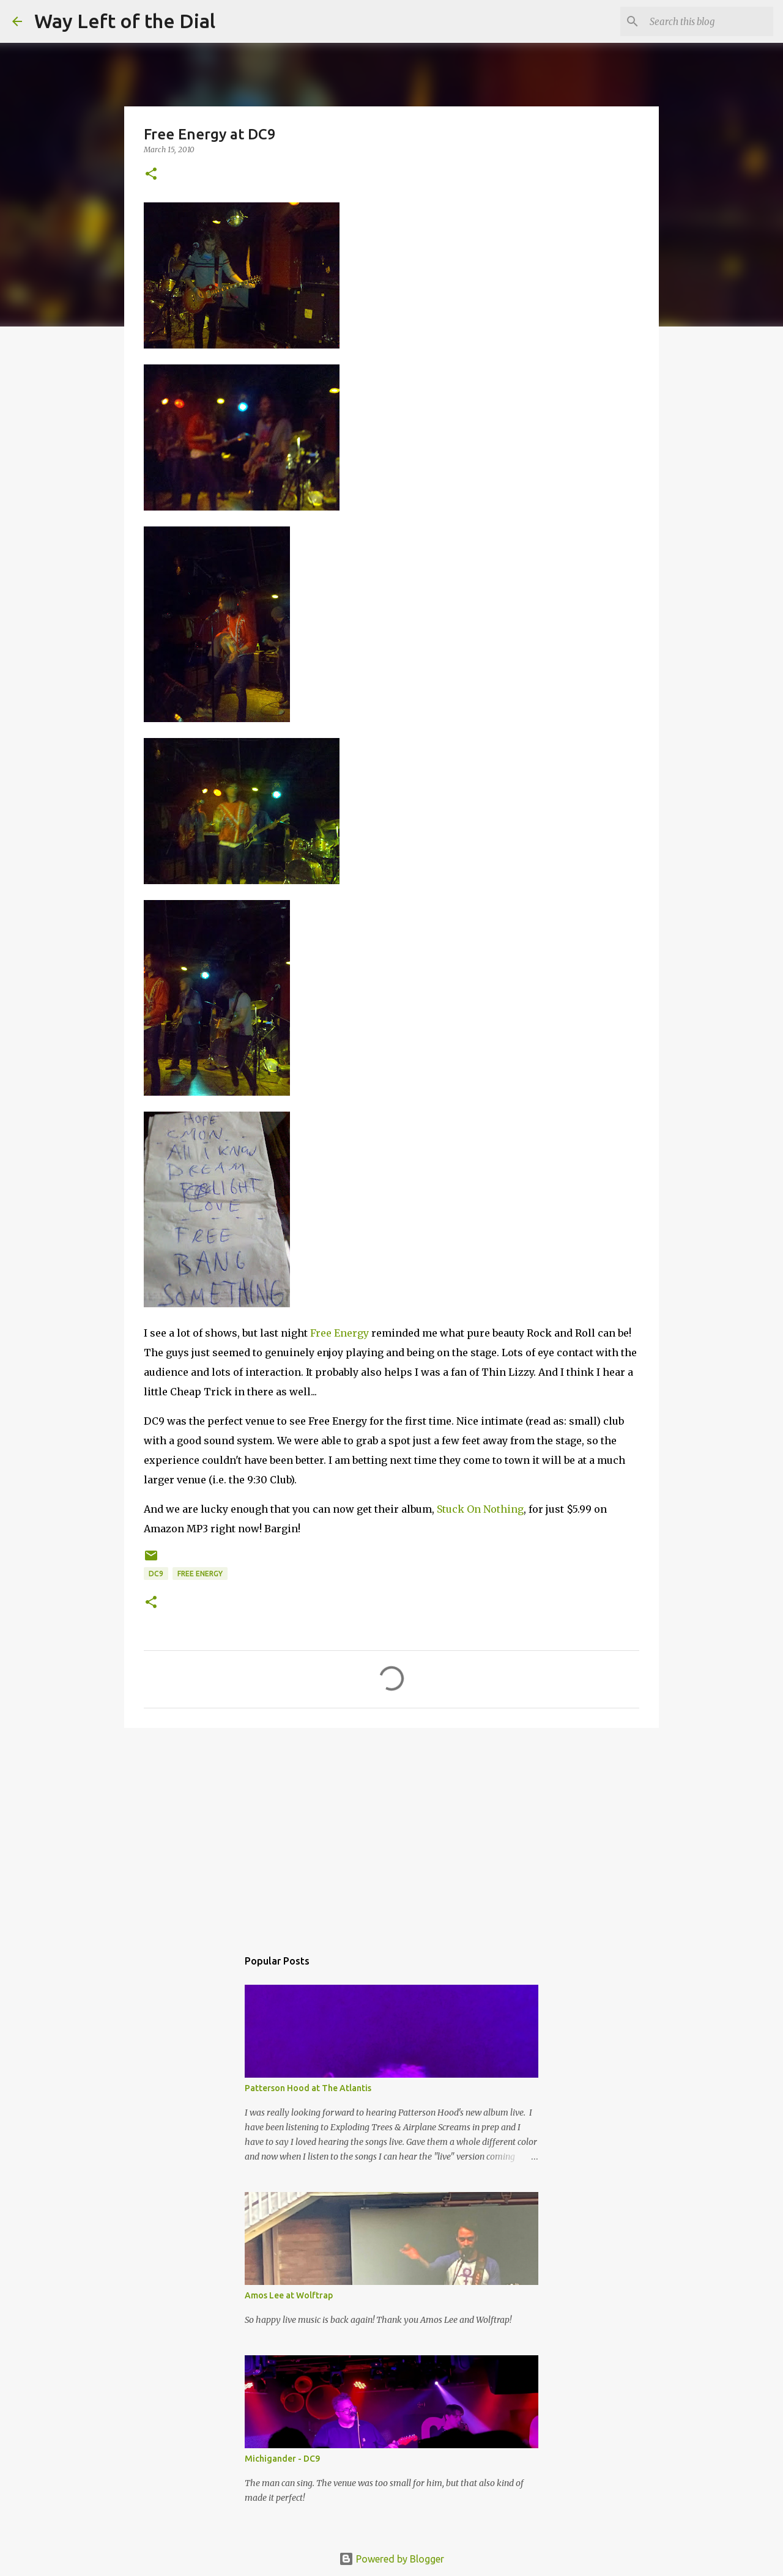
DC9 (156, 1574)
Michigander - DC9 (282, 2458)
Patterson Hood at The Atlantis (308, 2088)
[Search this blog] (709, 21)
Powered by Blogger (391, 2558)
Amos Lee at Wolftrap (289, 2295)
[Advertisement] (391, 1831)
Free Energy (339, 1333)
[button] (151, 174)
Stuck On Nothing (480, 1509)
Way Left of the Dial (124, 21)
